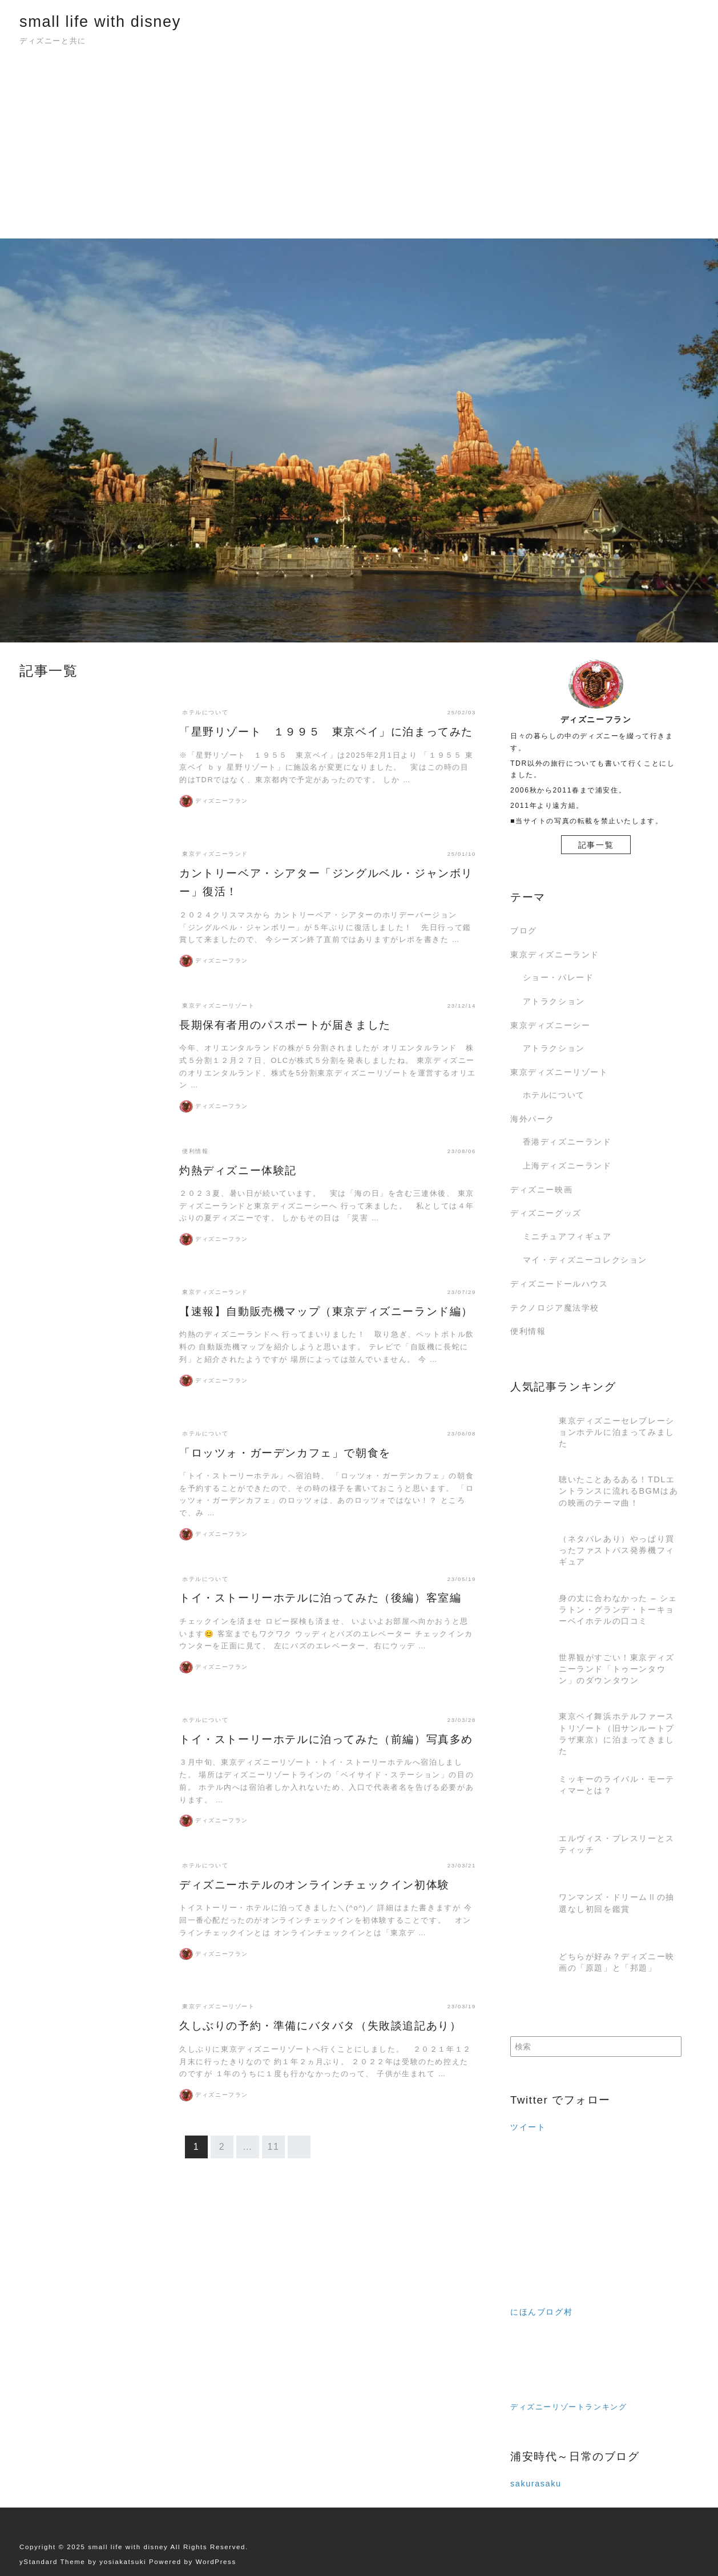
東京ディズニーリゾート (559, 1072)
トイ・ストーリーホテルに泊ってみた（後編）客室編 (320, 1598)
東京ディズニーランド (554, 954)
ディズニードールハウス (559, 1283)
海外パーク (532, 1118)
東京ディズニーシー (550, 1025)
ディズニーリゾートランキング (568, 2407)
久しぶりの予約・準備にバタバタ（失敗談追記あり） (320, 2026)
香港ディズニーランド (567, 1141)
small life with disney (100, 21)
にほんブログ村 (541, 2311)
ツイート (528, 2127)
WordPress (216, 2561)
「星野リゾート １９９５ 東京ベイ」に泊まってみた (326, 732)
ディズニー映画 (541, 1189)
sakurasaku (536, 2483)
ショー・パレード (558, 977)
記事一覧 (596, 845)
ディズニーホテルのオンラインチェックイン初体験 (314, 1885)
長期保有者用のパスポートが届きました (285, 1025)
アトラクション (554, 1001)
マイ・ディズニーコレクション (585, 1259)
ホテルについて (554, 1094)
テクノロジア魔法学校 (554, 1307)
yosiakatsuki (122, 2561)
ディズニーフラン (221, 801)
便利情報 (528, 1331)
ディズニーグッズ (546, 1213)
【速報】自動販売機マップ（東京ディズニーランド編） (326, 1311)
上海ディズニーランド (567, 1165)
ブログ (523, 930)
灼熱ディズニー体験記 (238, 1170)
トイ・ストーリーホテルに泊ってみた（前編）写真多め (326, 1739)
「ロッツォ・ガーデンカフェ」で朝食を (285, 1453)
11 (274, 2147)
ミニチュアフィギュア (567, 1236)
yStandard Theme (52, 2561)
